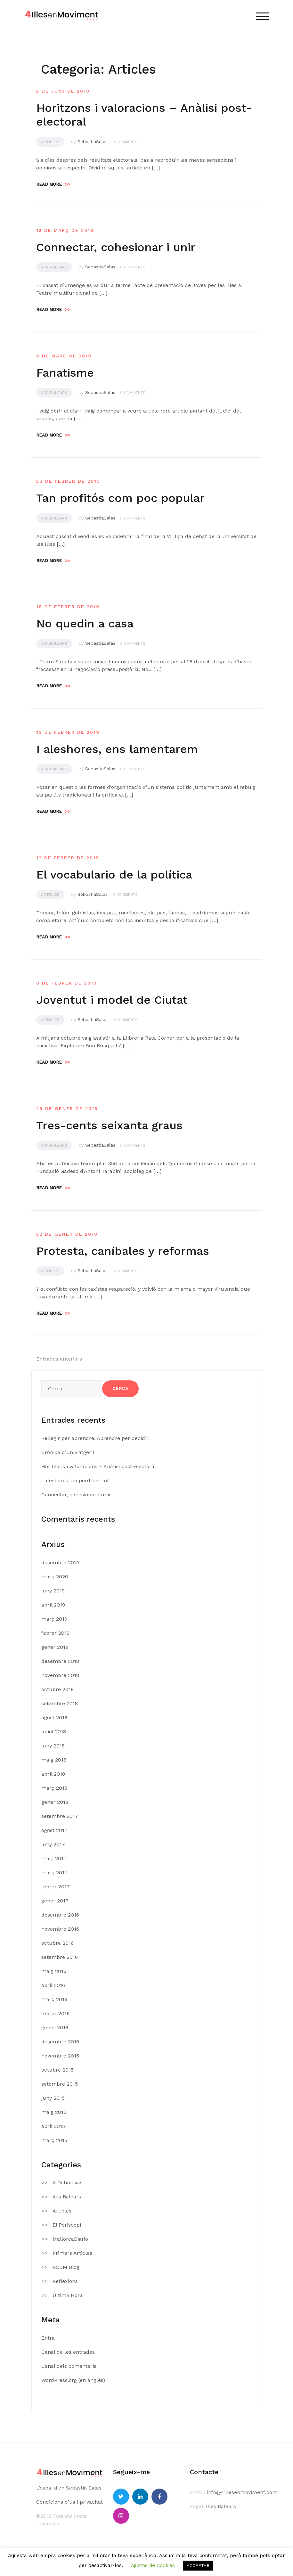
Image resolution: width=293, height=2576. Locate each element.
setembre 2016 (59, 1957)
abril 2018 (53, 1774)
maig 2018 (53, 1760)
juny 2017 (53, 1844)
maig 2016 (53, 1971)
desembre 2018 (60, 1661)
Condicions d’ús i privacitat (69, 2502)
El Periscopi (67, 2225)
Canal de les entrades (68, 2352)
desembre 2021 (60, 1562)
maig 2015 (53, 2112)
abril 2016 (53, 1985)
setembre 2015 (59, 2084)
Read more (53, 184)
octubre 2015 (57, 2070)
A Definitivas (68, 2182)
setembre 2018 (59, 1703)
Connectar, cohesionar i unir (115, 247)
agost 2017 (54, 1830)
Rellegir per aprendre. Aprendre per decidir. (95, 1438)
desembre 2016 (60, 1915)
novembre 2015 (60, 2056)
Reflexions (65, 2281)
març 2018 (54, 1788)
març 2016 (54, 1999)
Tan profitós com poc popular (120, 498)
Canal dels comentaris (68, 2366)
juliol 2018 (53, 1732)
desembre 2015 (60, 2042)
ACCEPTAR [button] (198, 2565)
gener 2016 (54, 2027)
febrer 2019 (55, 1633)
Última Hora (68, 2295)
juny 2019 (53, 1591)
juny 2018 (53, 1746)
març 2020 (54, 1577)
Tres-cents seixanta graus (109, 1125)
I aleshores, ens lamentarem (117, 749)
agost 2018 (54, 1717)
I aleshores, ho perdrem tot (75, 1480)
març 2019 (54, 1619)
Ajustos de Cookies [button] (153, 2565)
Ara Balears (54, 267)
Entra (48, 2338)
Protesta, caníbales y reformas (122, 1251)
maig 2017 (54, 1858)
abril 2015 (53, 2126)
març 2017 (54, 1872)
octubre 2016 (57, 1943)
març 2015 (54, 2140)
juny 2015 (53, 2098)
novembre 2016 (60, 1929)
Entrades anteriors (59, 1359)
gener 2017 (55, 1901)
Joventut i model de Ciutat (112, 1000)
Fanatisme (65, 373)
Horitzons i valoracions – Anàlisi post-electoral (98, 1466)
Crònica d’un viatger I (67, 1452)
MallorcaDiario (70, 2239)
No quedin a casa (85, 623)
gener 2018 (54, 1802)
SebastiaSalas (92, 141)
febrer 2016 (55, 2013)
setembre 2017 (59, 1816)
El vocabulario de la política (114, 874)
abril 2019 (53, 1605)
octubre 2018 (57, 1689)
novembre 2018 (60, 1675)
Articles (50, 142)
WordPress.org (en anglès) (73, 2380)
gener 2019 (54, 1647)
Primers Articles (72, 2253)
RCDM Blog (66, 2267)
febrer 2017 (55, 1887)
